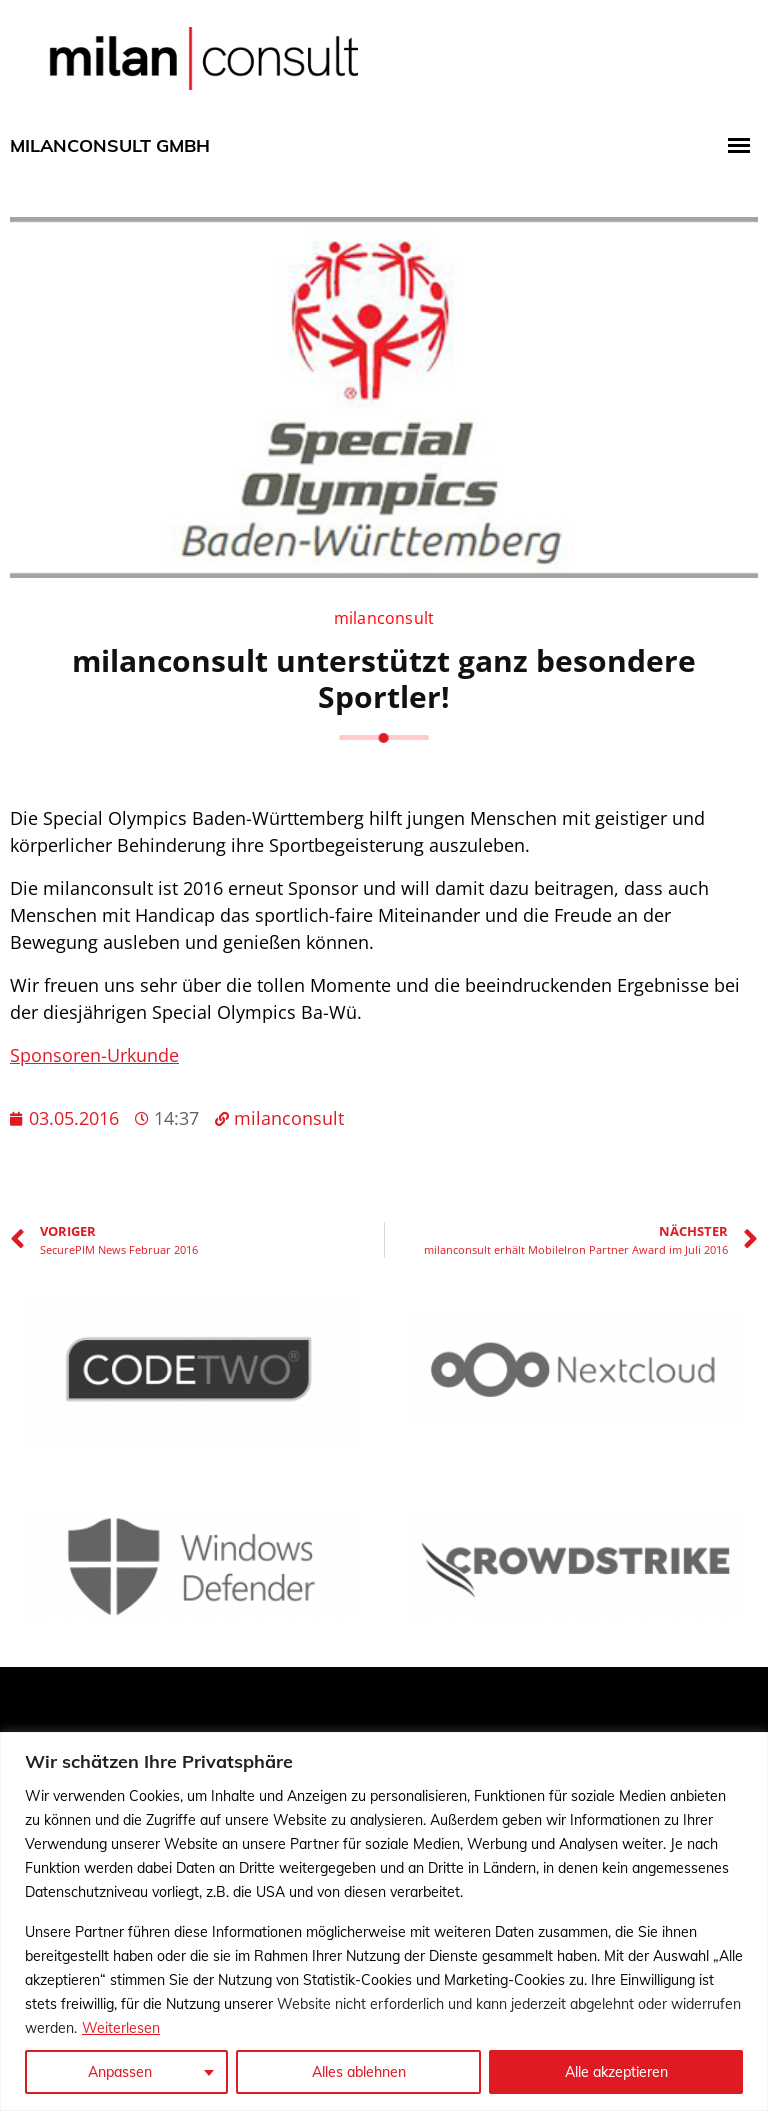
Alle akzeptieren (616, 2072)
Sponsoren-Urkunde (94, 1055)
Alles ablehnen (359, 2072)
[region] (384, 1921)
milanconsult (384, 618)
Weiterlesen (121, 2028)
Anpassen (120, 2072)
